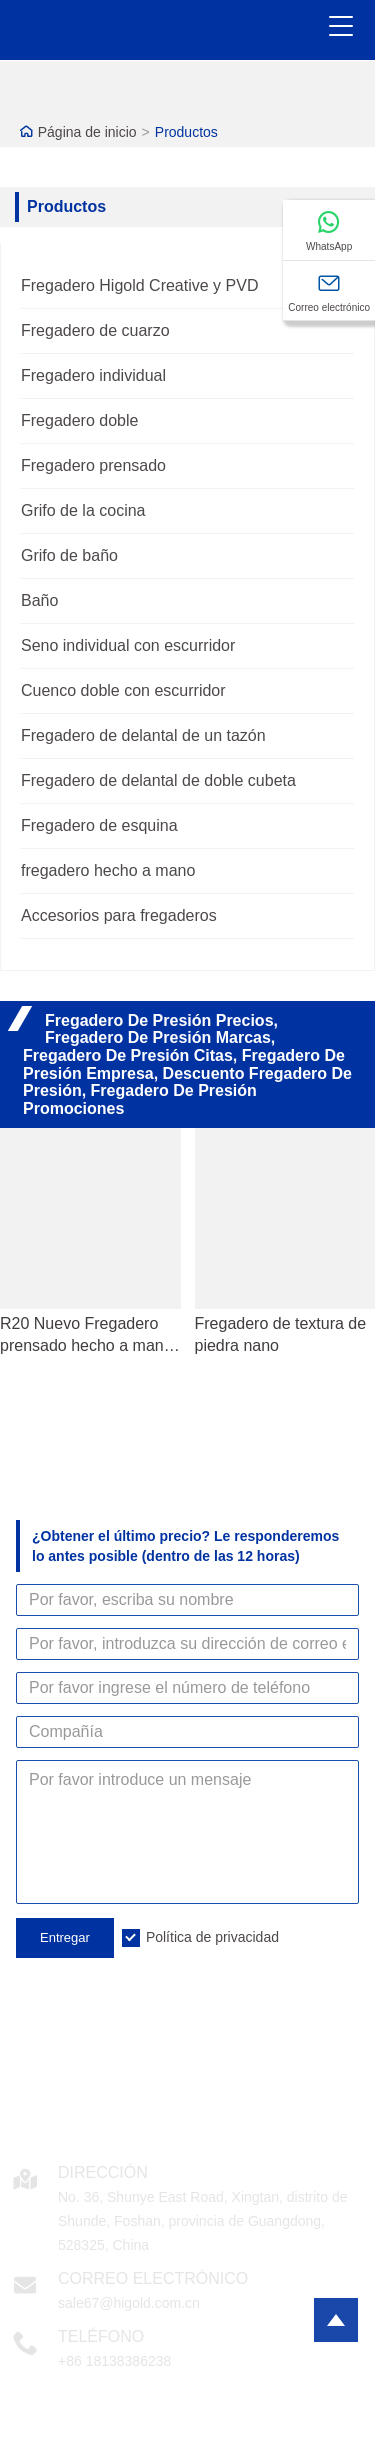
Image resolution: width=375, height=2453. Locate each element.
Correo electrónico (153, 2278)
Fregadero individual (93, 375)
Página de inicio (87, 132)
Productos (186, 132)
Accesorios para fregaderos (119, 915)
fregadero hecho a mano (108, 870)
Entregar (65, 1937)
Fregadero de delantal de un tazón (143, 735)
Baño (39, 600)
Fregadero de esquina (99, 825)
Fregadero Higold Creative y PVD (139, 285)
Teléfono (101, 2336)
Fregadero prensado (93, 465)
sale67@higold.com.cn (129, 2303)
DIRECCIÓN (103, 2172)
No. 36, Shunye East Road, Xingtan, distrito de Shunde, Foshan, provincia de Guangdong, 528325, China (203, 2221)
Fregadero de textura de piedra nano (281, 1334)
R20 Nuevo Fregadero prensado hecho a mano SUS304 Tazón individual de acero (89, 1336)
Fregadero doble (79, 420)
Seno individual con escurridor (128, 645)
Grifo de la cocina (83, 510)
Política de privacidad (212, 1937)
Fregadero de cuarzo (95, 330)
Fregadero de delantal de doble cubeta (158, 780)
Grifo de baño (69, 555)
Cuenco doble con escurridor (123, 690)
